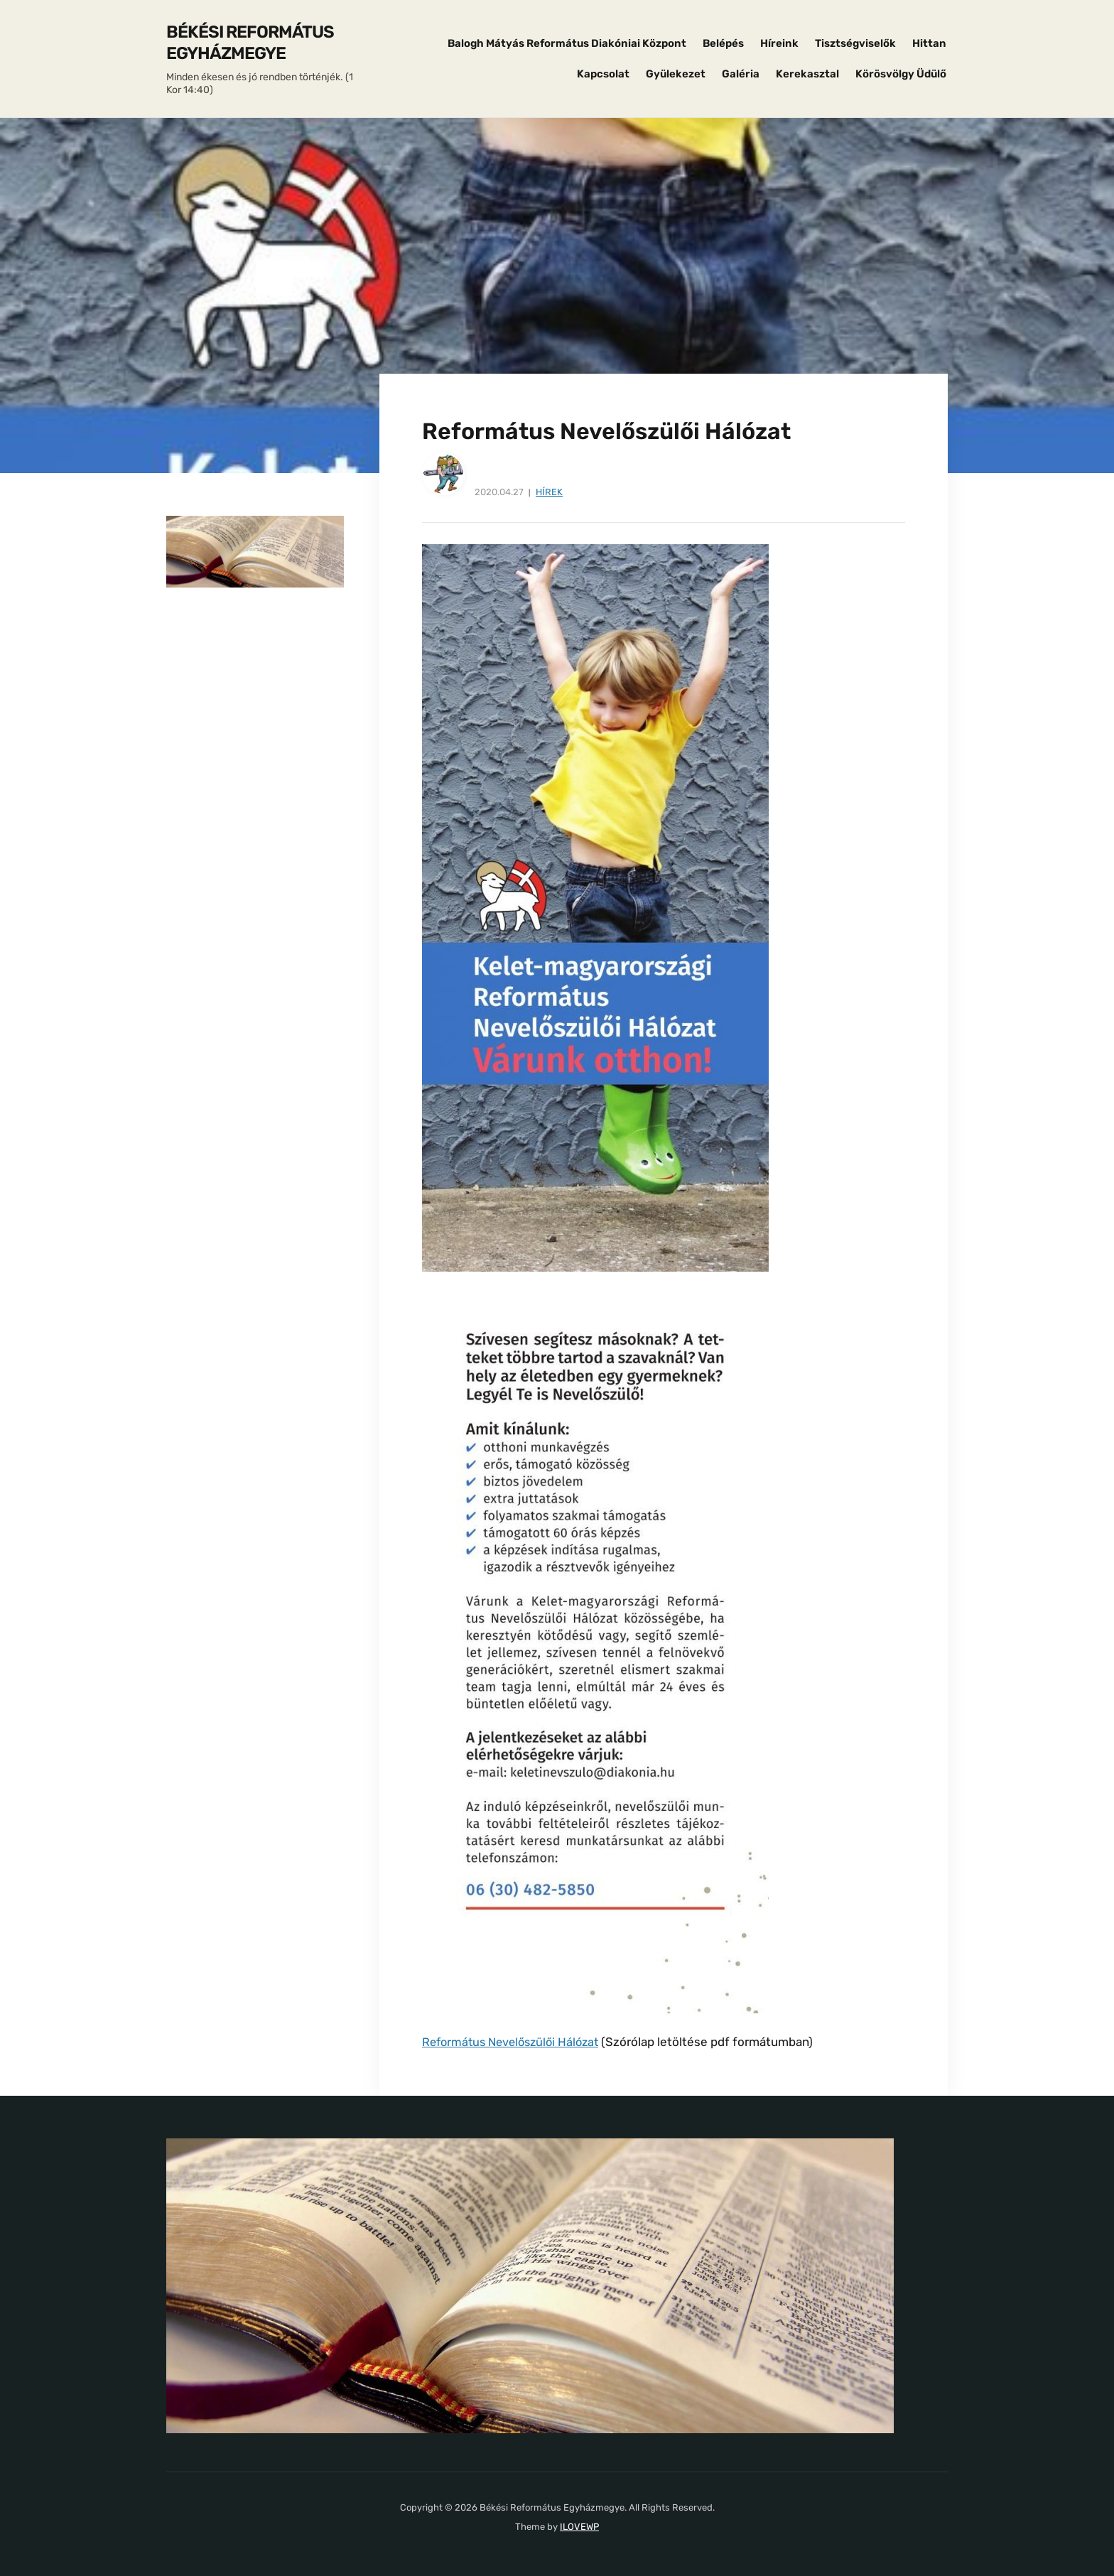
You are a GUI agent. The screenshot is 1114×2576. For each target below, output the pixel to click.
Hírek (549, 492)
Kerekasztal (807, 73)
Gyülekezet (675, 73)
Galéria (740, 73)
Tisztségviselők (855, 43)
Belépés (723, 43)
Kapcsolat (603, 73)
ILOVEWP (579, 2526)
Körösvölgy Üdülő (900, 73)
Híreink (779, 43)
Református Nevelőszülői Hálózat (515, 2042)
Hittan (929, 43)
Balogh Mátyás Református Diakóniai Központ (567, 43)
